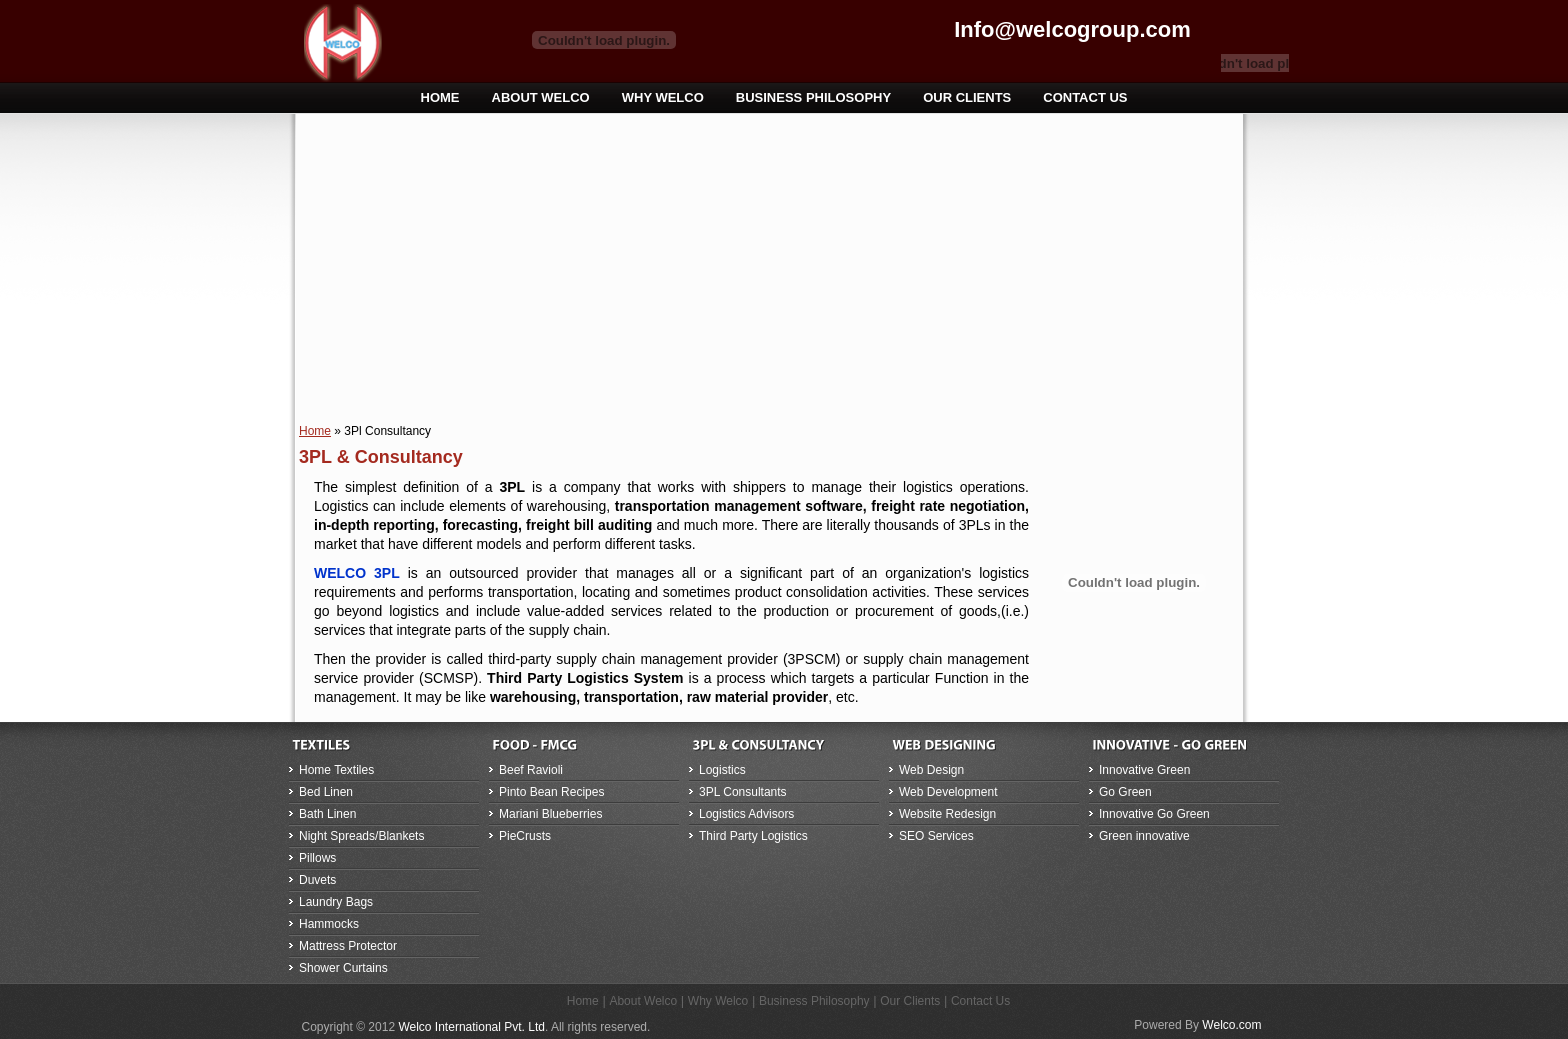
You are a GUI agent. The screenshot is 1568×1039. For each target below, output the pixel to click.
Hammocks (329, 924)
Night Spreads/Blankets (361, 836)
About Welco (643, 1001)
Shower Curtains (343, 968)
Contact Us (980, 1001)
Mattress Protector (348, 946)
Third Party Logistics (753, 836)
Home (315, 431)
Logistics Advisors (746, 814)
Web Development (948, 792)
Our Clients (910, 1001)
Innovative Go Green (1154, 814)
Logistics (722, 770)
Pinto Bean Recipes (551, 792)
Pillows (317, 858)
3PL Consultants (743, 792)
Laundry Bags (336, 902)
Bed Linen (326, 792)
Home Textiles (336, 770)
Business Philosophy (814, 1001)
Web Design (931, 770)
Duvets (317, 880)
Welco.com (1231, 1025)
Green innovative (1144, 836)
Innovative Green (1144, 770)
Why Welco (718, 1001)
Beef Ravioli (531, 770)
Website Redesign (947, 814)
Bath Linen (327, 814)
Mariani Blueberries (550, 814)
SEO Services (936, 836)
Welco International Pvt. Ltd (471, 1027)
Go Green (1125, 792)
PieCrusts (525, 836)
